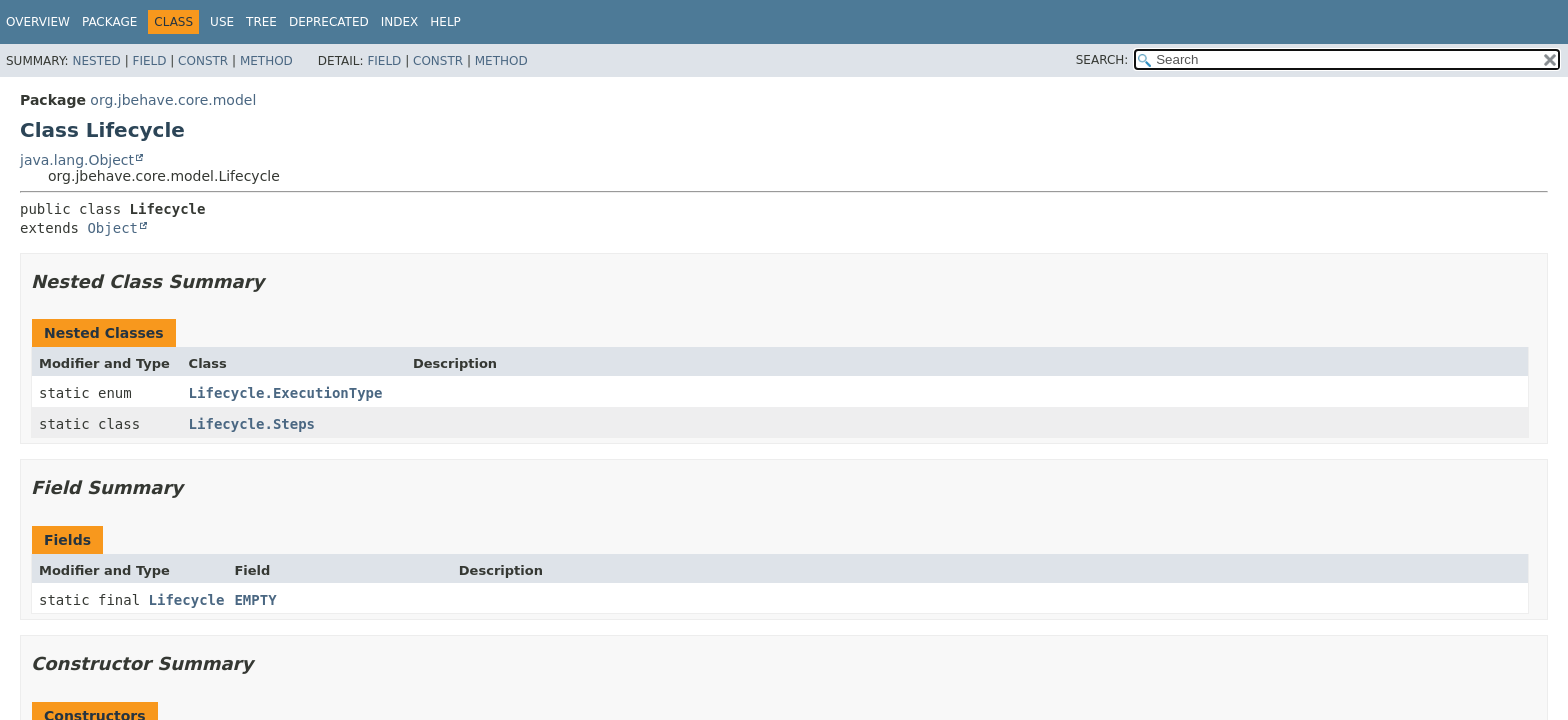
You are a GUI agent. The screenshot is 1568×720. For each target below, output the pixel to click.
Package (109, 22)
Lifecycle (187, 600)
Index (400, 22)
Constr (203, 61)
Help (445, 22)
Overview (38, 22)
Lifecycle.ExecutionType (286, 393)
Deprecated (329, 22)
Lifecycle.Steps (252, 424)
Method (266, 61)
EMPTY (255, 600)
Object (112, 228)
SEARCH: (1102, 60)
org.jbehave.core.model (173, 100)
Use (222, 22)
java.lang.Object (77, 160)
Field (149, 61)
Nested (96, 61)
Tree (261, 22)
